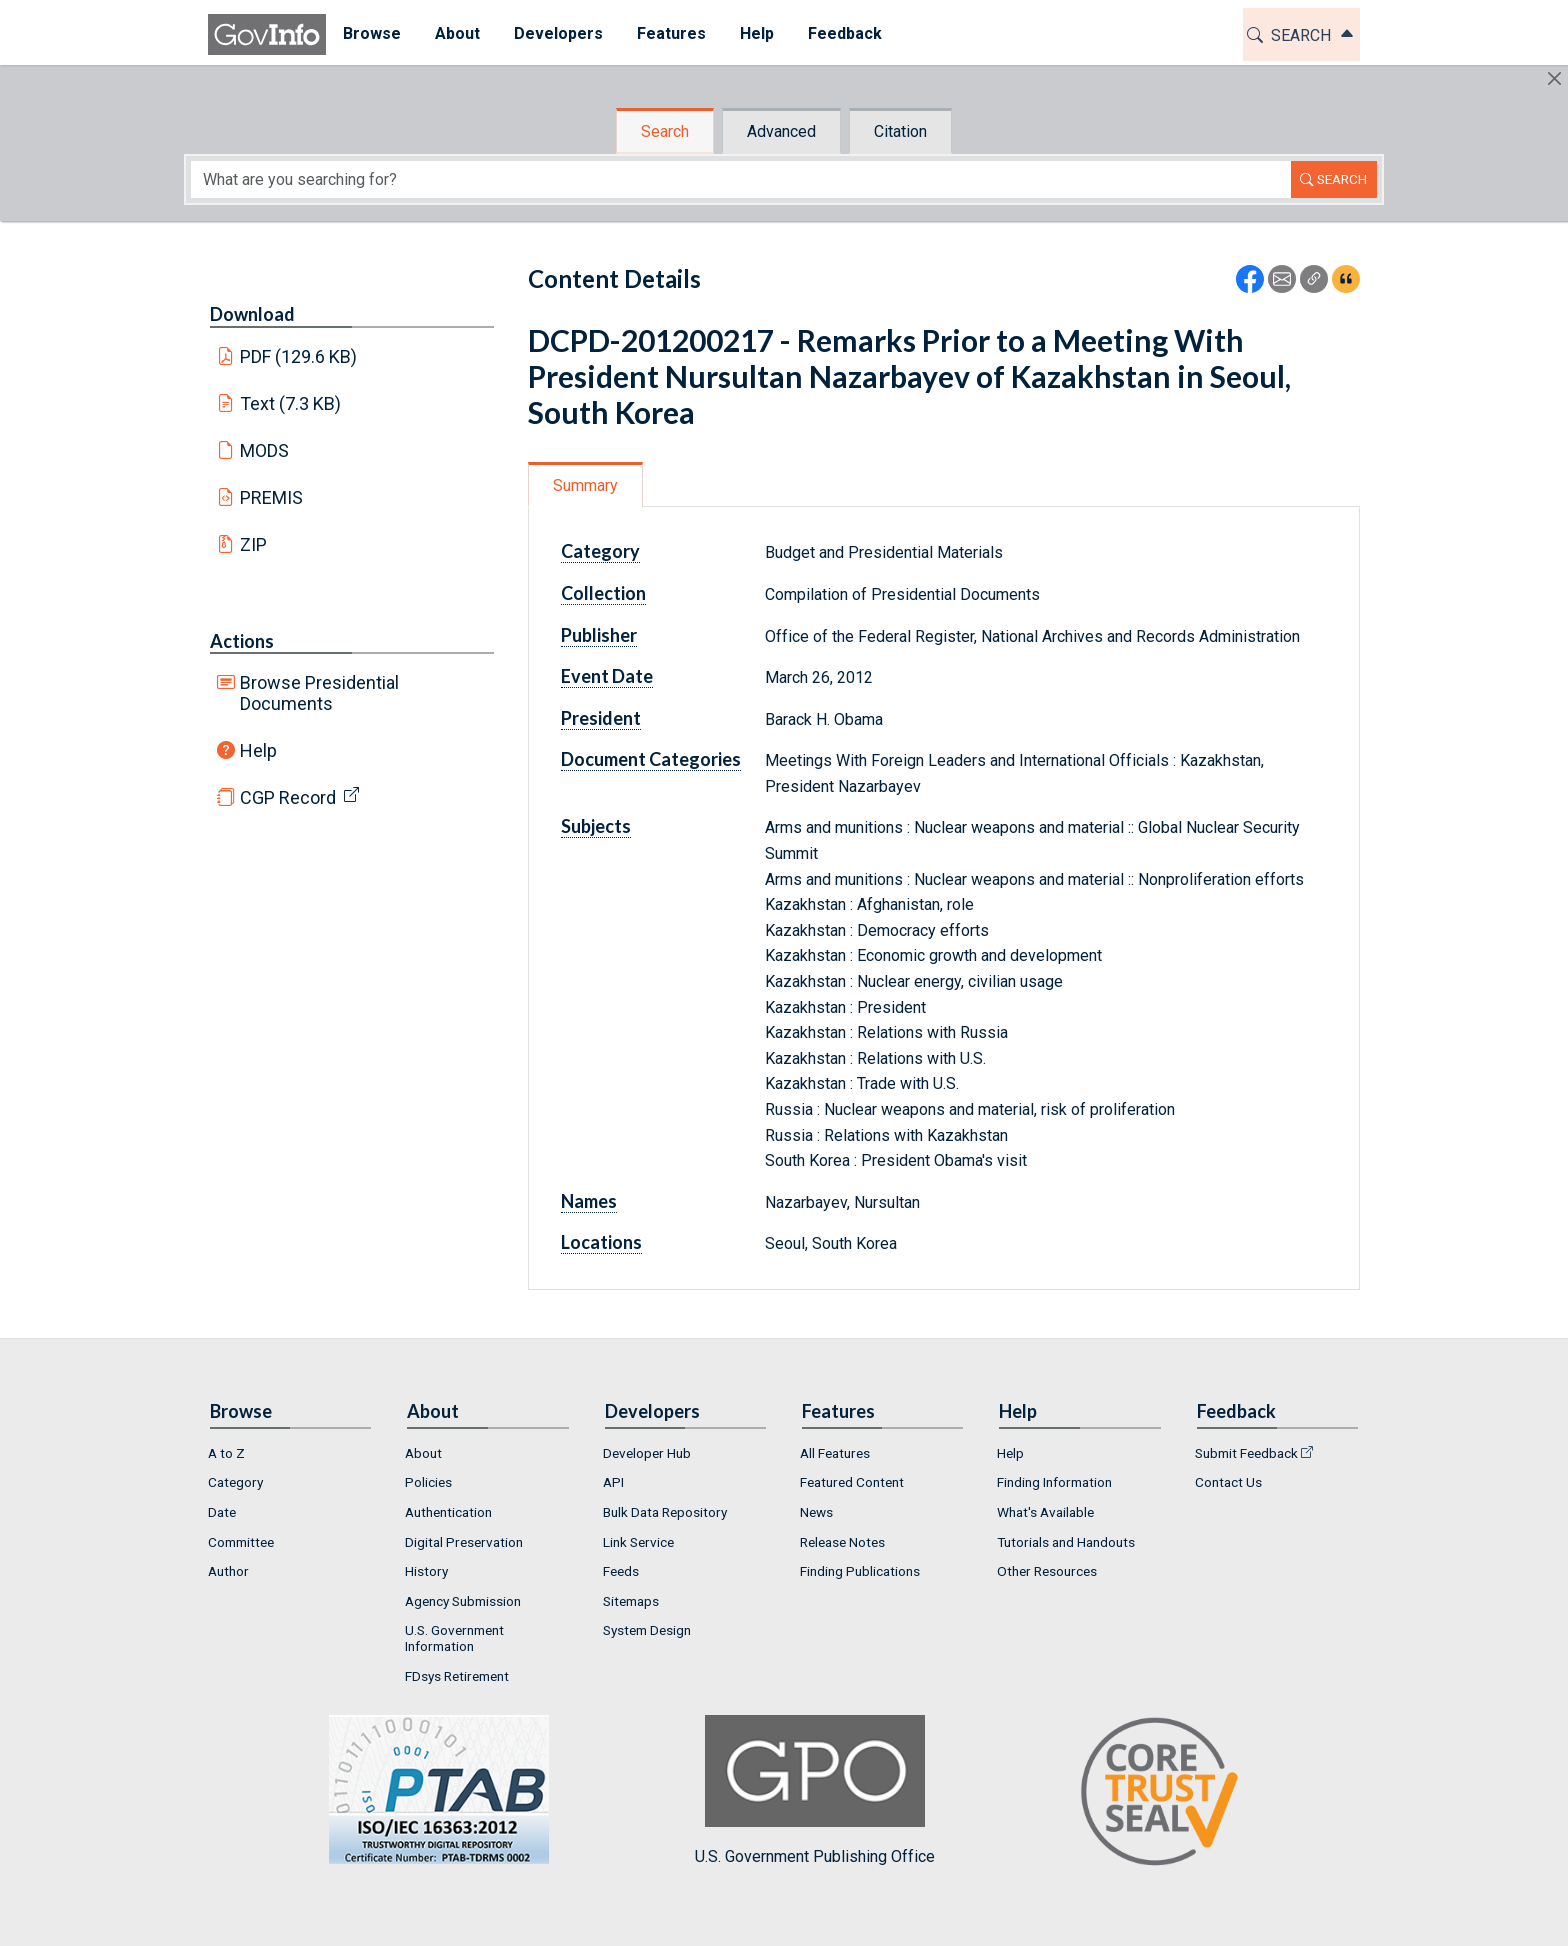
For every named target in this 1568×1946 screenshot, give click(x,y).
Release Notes (842, 1542)
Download (252, 314)
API (613, 1482)
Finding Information (1054, 1482)
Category (600, 551)
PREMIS (271, 497)
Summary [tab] (585, 485)
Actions (242, 641)
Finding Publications (860, 1571)
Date (222, 1512)
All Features (835, 1453)
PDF (299, 356)
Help (258, 750)
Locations (601, 1242)
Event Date (607, 676)
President (601, 718)
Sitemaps (631, 1601)
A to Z (226, 1453)
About (423, 1453)
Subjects (596, 826)
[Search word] (741, 179)
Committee (241, 1542)
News (816, 1512)
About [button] (457, 33)
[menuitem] (372, 34)
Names (589, 1201)
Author (228, 1571)
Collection (603, 593)
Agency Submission (463, 1601)
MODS (264, 450)
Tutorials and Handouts (1066, 1542)
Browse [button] (372, 33)
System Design (647, 1630)
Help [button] (757, 33)
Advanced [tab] (781, 131)
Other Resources (1047, 1571)
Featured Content (852, 1482)
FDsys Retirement (457, 1676)
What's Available (1045, 1512)
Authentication (448, 1512)
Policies (428, 1482)
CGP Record (288, 797)
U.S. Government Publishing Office (815, 1790)
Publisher (599, 635)
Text (291, 403)
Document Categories (651, 759)
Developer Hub (647, 1453)
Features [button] (671, 33)
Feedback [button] (845, 33)
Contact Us (1228, 1482)
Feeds (621, 1571)
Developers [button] (558, 33)
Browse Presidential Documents (319, 693)
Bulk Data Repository (665, 1512)
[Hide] (1554, 78)
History (426, 1571)
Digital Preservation (464, 1542)
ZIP (253, 544)
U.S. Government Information (454, 1638)
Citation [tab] (900, 131)
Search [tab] (665, 131)
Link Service (638, 1542)
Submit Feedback (1246, 1453)
